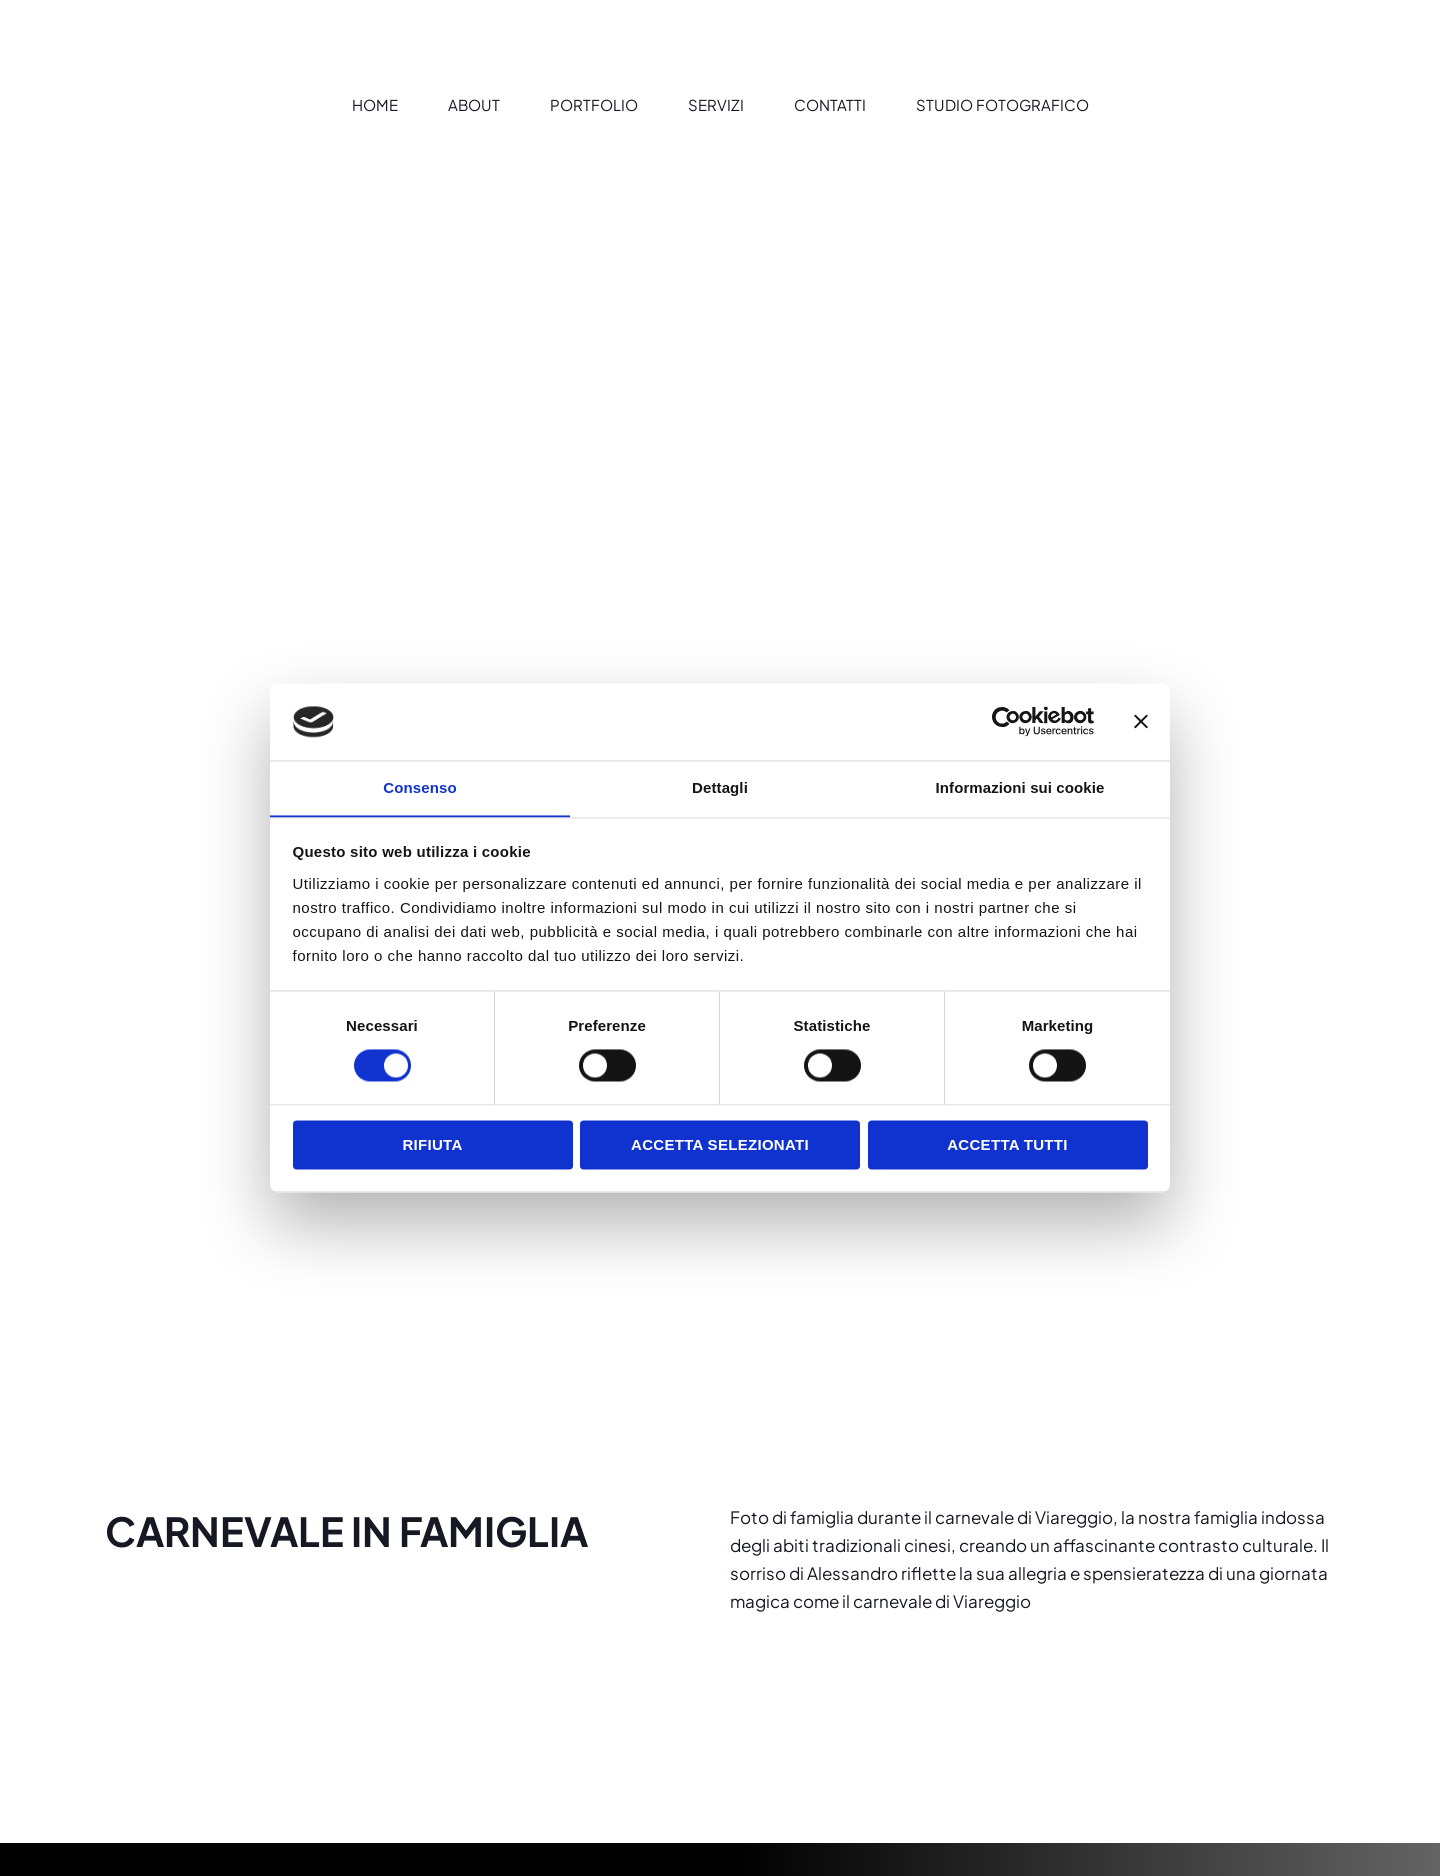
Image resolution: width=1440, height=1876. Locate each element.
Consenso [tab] (419, 787)
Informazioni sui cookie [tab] (1020, 787)
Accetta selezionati (720, 1145)
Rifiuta (432, 1145)
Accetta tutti (1007, 1145)
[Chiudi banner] (1141, 721)
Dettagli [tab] (720, 787)
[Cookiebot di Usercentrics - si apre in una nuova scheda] (1006, 721)
